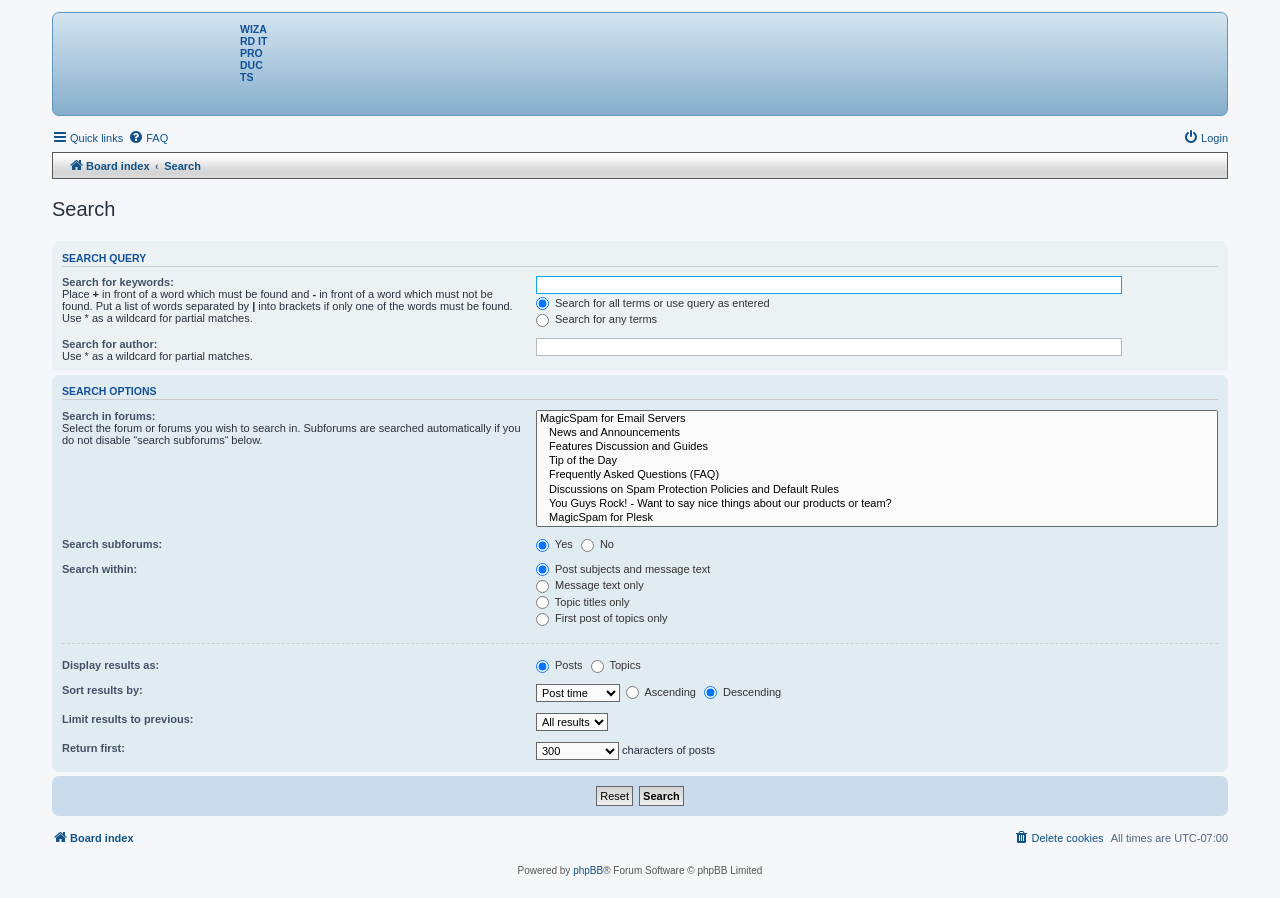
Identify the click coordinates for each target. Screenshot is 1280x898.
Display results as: (110, 665)
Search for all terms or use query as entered (653, 303)
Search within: (99, 569)
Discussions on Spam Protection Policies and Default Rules (877, 490)
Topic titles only (582, 602)
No (597, 544)
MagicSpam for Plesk (877, 518)
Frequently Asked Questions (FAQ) (877, 475)
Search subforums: (112, 544)
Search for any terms (596, 319)
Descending (742, 692)
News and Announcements (877, 433)
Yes (554, 544)
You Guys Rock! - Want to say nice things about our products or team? (877, 504)
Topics (616, 665)
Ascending (661, 692)
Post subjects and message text (623, 569)
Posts (559, 665)
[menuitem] (148, 138)
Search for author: (109, 344)
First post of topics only (602, 618)
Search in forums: (109, 416)
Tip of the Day (877, 461)
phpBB (588, 870)
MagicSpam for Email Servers (877, 419)
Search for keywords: (118, 282)
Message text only (590, 585)
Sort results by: (102, 690)
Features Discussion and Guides (877, 447)
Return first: (93, 748)
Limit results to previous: (127, 719)
